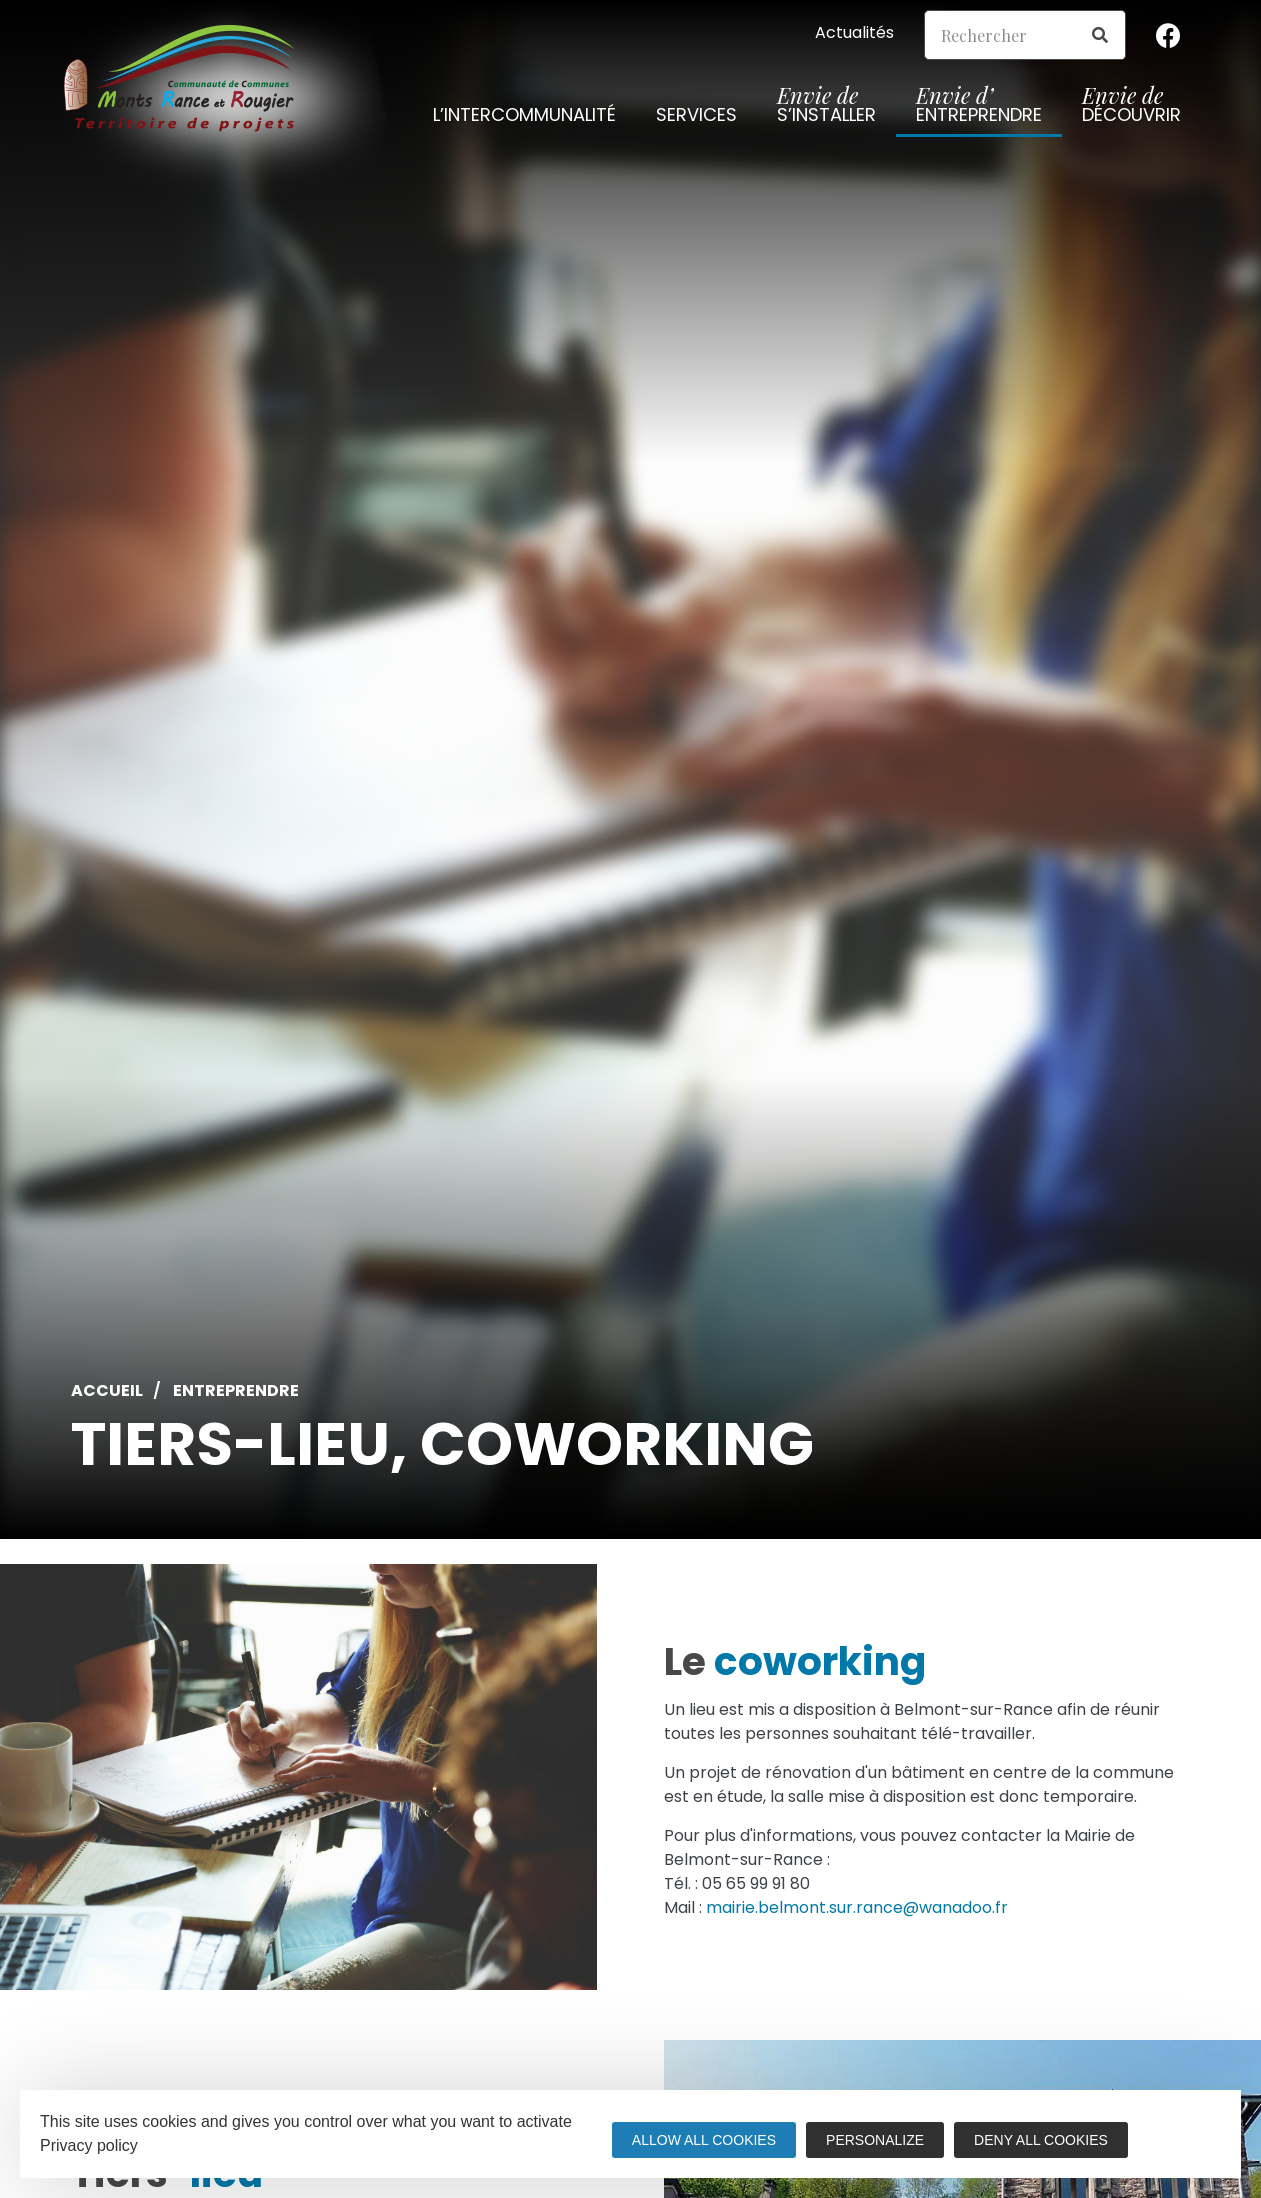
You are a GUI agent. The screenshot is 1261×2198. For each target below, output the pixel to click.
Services (696, 118)
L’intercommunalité (524, 118)
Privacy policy (89, 2145)
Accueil (107, 1391)
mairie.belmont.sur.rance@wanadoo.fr (857, 1907)
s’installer (826, 107)
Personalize (875, 2140)
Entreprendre (236, 1391)
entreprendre (979, 107)
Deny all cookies (1041, 2140)
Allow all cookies (704, 2140)
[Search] (1100, 35)
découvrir (1131, 107)
